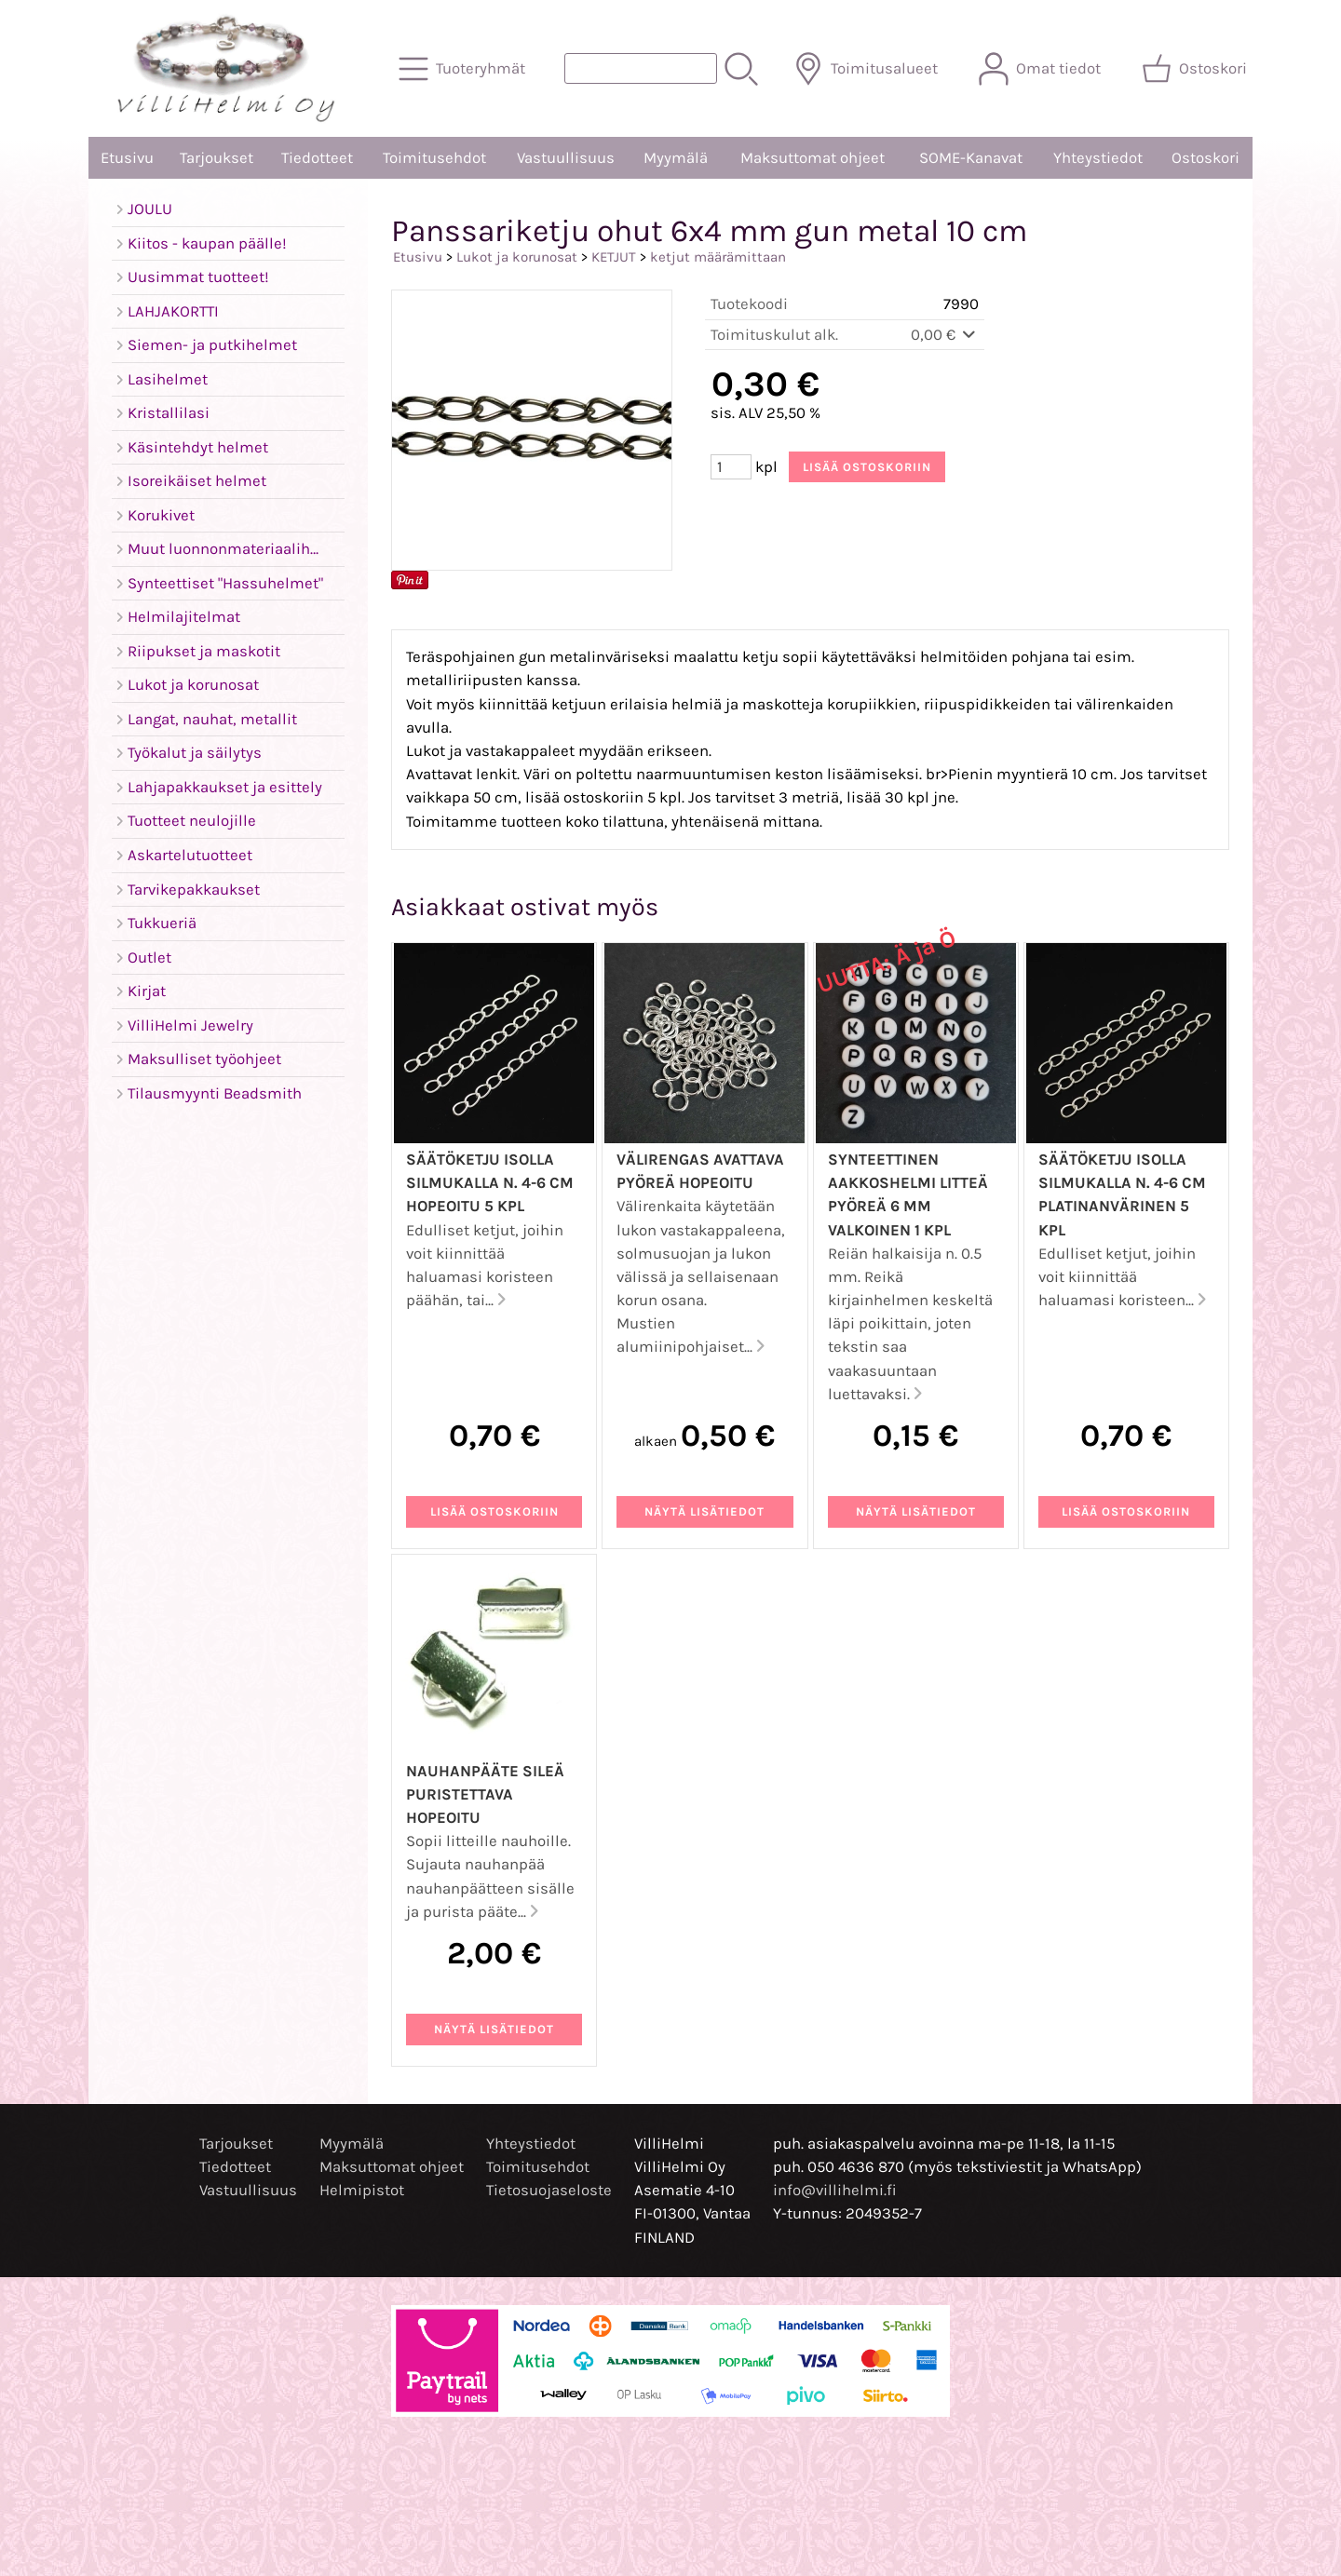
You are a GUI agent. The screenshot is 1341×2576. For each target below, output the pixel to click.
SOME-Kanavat (971, 158)
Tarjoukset (216, 158)
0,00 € (945, 335)
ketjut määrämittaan (718, 257)
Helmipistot (361, 2190)
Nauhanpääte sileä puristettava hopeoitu (485, 1794)
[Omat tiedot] (1041, 69)
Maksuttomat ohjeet (812, 158)
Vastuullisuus (566, 158)
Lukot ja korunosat (516, 257)
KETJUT (613, 257)
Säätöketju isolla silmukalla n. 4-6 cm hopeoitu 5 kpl (490, 1183)
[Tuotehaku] (640, 68)
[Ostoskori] (1196, 69)
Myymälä (675, 158)
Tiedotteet (317, 158)
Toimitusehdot (434, 158)
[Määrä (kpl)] (731, 466)
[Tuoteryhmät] (464, 69)
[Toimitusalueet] (867, 69)
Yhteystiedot (1098, 158)
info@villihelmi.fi (835, 2190)
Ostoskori (1205, 158)
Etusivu (127, 158)
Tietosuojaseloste (549, 2190)
